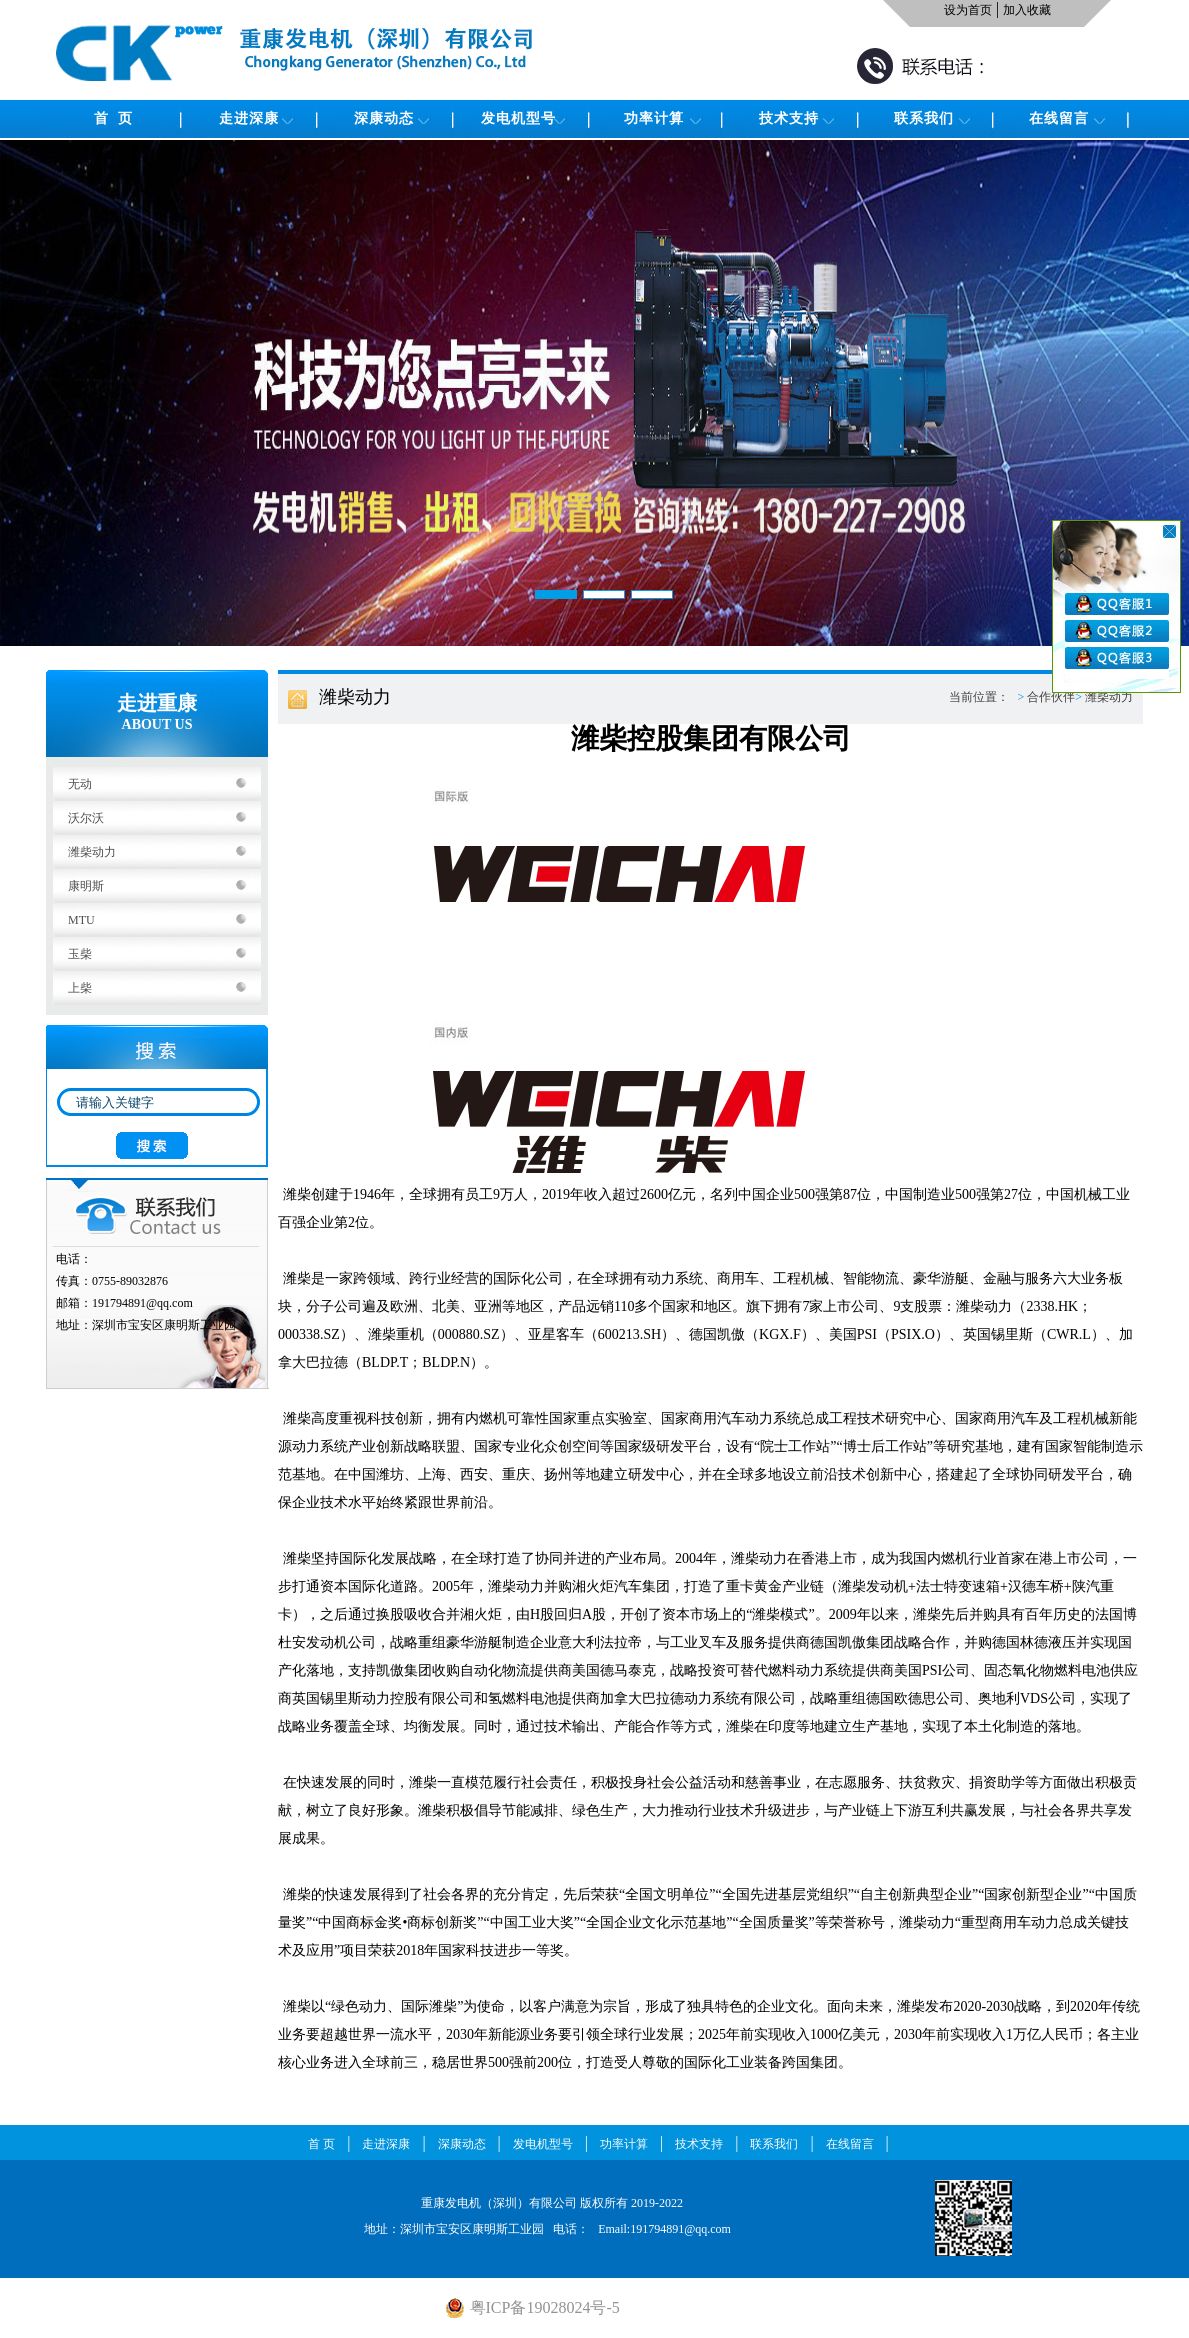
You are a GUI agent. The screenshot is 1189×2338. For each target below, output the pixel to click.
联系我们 (924, 118)
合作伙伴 (1051, 697)
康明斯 (86, 886)
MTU (81, 920)
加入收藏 (1027, 10)
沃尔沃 (86, 818)
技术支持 (789, 118)
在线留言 (1059, 118)
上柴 (80, 988)
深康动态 (384, 118)
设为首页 (968, 10)
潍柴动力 (92, 852)
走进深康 (249, 118)
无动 (80, 784)
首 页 (113, 118)
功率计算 (654, 118)
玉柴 (80, 954)
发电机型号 (518, 118)
